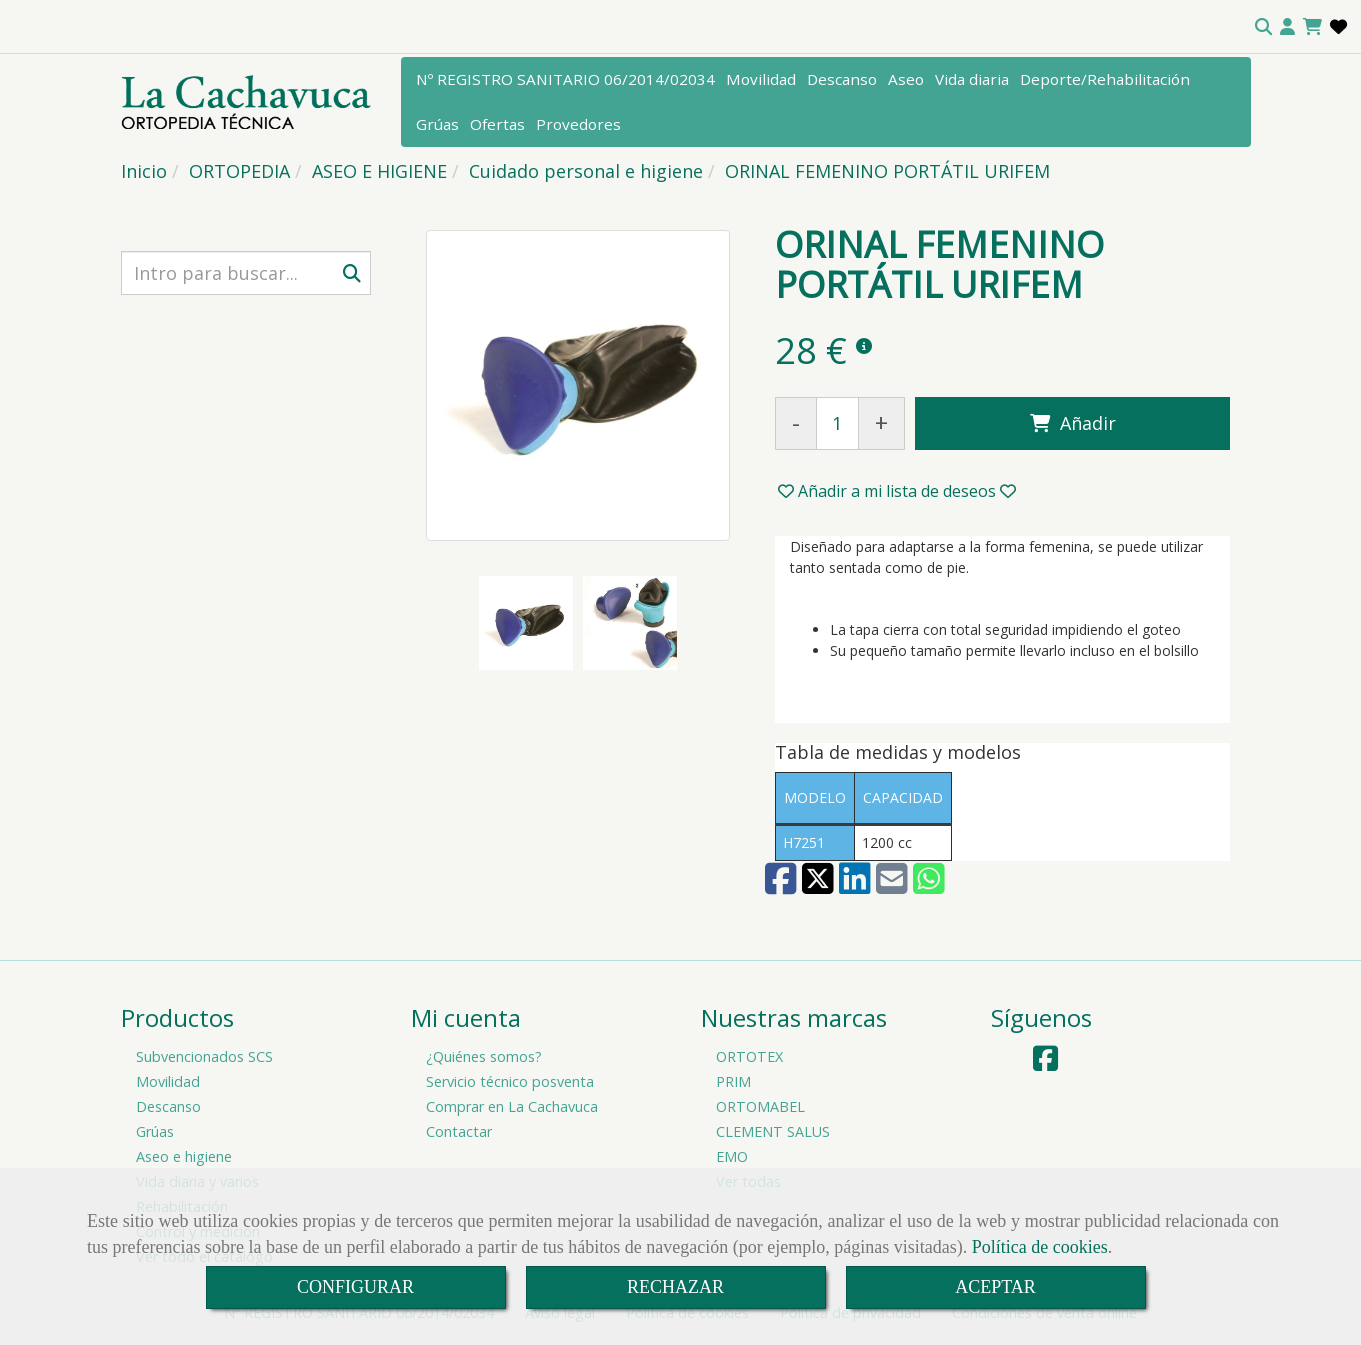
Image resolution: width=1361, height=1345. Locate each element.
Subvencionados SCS (204, 1056)
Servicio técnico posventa (510, 1081)
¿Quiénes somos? (484, 1056)
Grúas (437, 124)
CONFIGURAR (355, 1287)
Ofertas (497, 124)
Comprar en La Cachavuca (512, 1106)
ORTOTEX (749, 1056)
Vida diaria (972, 79)
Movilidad (761, 79)
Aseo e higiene (184, 1156)
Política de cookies (1040, 1247)
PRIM (733, 1081)
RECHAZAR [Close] (675, 1287)
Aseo (906, 79)
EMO (732, 1156)
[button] (1287, 27)
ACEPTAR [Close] (995, 1287)
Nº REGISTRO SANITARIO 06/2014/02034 (565, 79)
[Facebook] (1045, 1063)
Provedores (578, 124)
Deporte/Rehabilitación (1105, 79)
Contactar (459, 1131)
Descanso (842, 79)
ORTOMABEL (760, 1106)
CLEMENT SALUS (773, 1131)
